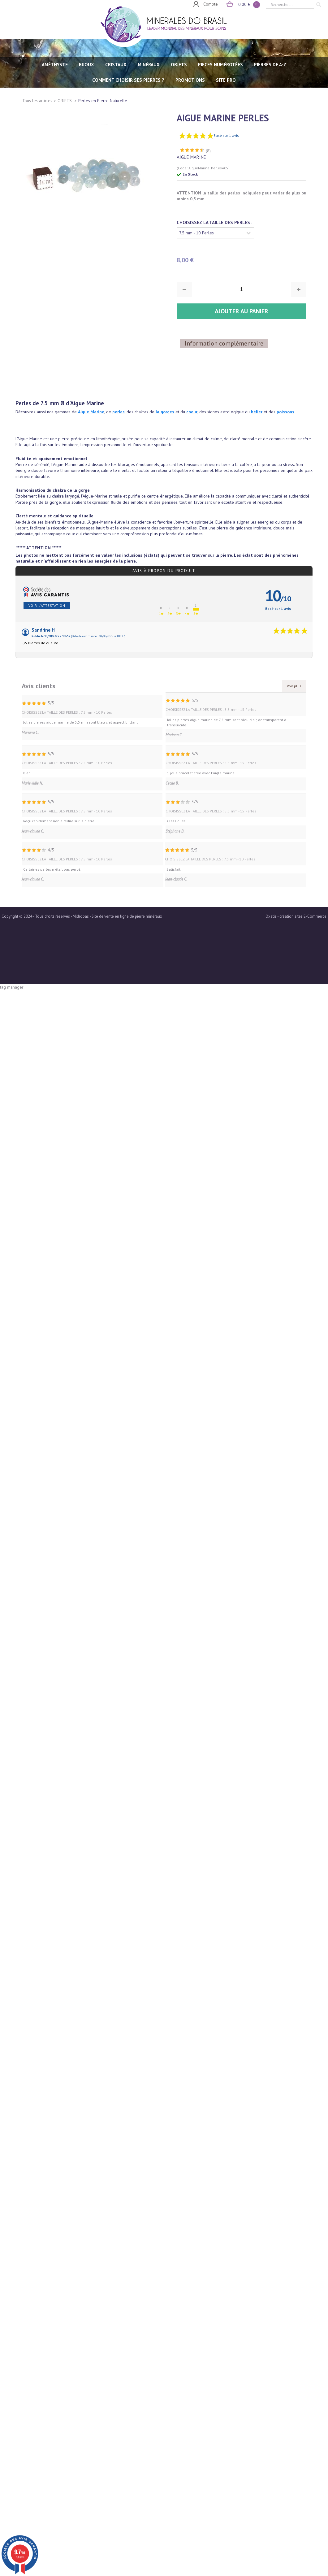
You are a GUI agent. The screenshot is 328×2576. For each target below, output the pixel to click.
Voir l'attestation (46, 585)
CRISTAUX (116, 64)
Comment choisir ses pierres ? (128, 80)
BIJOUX (86, 64)
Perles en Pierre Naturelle (102, 100)
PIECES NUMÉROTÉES (220, 64)
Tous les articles (37, 100)
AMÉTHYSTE (55, 64)
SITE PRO (226, 80)
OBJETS (179, 64)
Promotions (190, 80)
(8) (208, 130)
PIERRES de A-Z (270, 64)
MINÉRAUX (149, 64)
